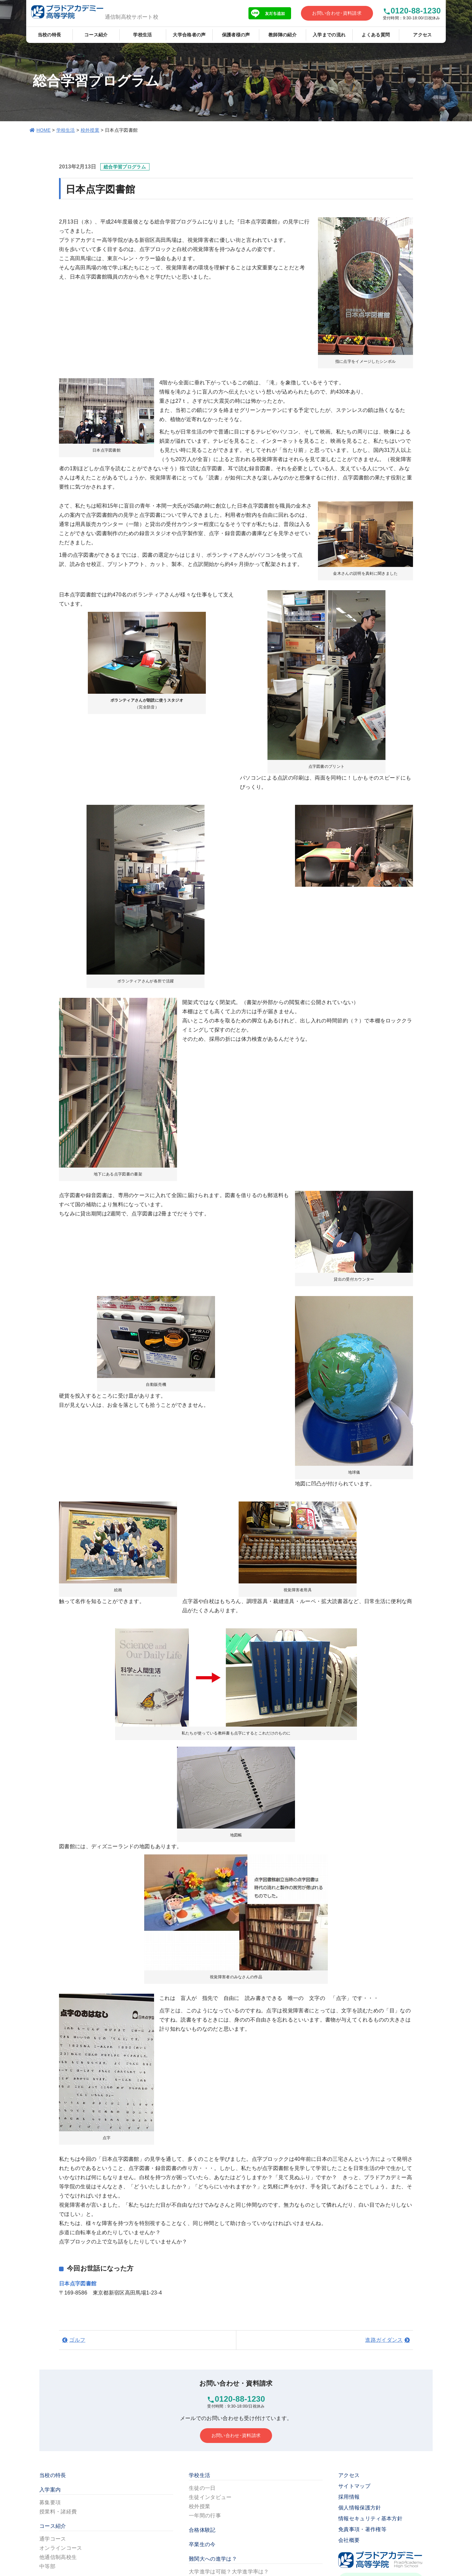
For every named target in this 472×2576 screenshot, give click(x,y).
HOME (43, 130)
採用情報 (349, 2497)
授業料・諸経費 (58, 2511)
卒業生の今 (202, 2544)
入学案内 (50, 2489)
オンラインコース (60, 2548)
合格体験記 (202, 2530)
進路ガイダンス (384, 2340)
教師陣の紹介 (282, 34)
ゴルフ (77, 2340)
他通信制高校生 (58, 2557)
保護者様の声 (236, 34)
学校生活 (142, 34)
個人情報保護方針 (359, 2507)
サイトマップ (354, 2486)
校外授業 (90, 130)
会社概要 (349, 2540)
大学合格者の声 (189, 34)
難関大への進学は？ (213, 2559)
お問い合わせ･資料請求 (337, 13)
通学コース (52, 2539)
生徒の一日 (202, 2488)
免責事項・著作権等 (362, 2529)
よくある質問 (376, 34)
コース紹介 (96, 34)
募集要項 (50, 2502)
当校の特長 (49, 34)
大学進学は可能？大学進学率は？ (229, 2571)
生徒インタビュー (210, 2497)
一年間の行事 (205, 2515)
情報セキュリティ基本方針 (370, 2518)
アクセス (422, 34)
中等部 (47, 2566)
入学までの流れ (329, 34)
